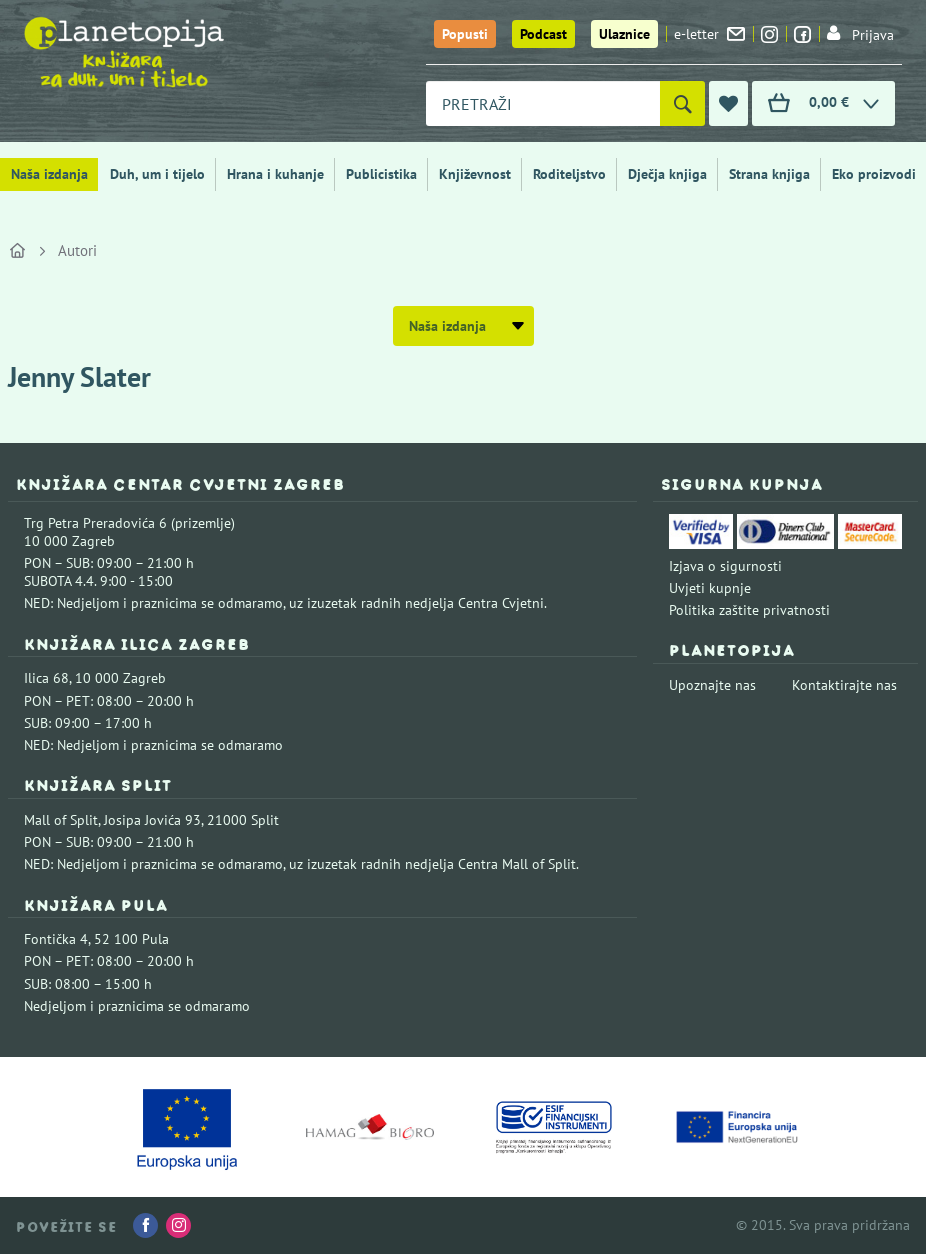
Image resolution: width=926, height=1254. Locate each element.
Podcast (543, 34)
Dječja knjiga (667, 174)
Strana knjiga (769, 174)
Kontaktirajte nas (844, 685)
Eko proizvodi (874, 174)
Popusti (465, 34)
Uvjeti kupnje (710, 588)
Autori (77, 250)
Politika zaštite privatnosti (749, 610)
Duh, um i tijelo (157, 174)
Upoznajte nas (712, 685)
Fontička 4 (56, 939)
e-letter (709, 34)
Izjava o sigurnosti (725, 566)
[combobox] (543, 103)
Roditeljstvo (569, 174)
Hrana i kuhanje (275, 174)
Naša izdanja (49, 174)
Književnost (475, 174)
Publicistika (381, 174)
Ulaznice (624, 34)
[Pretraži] (682, 103)
